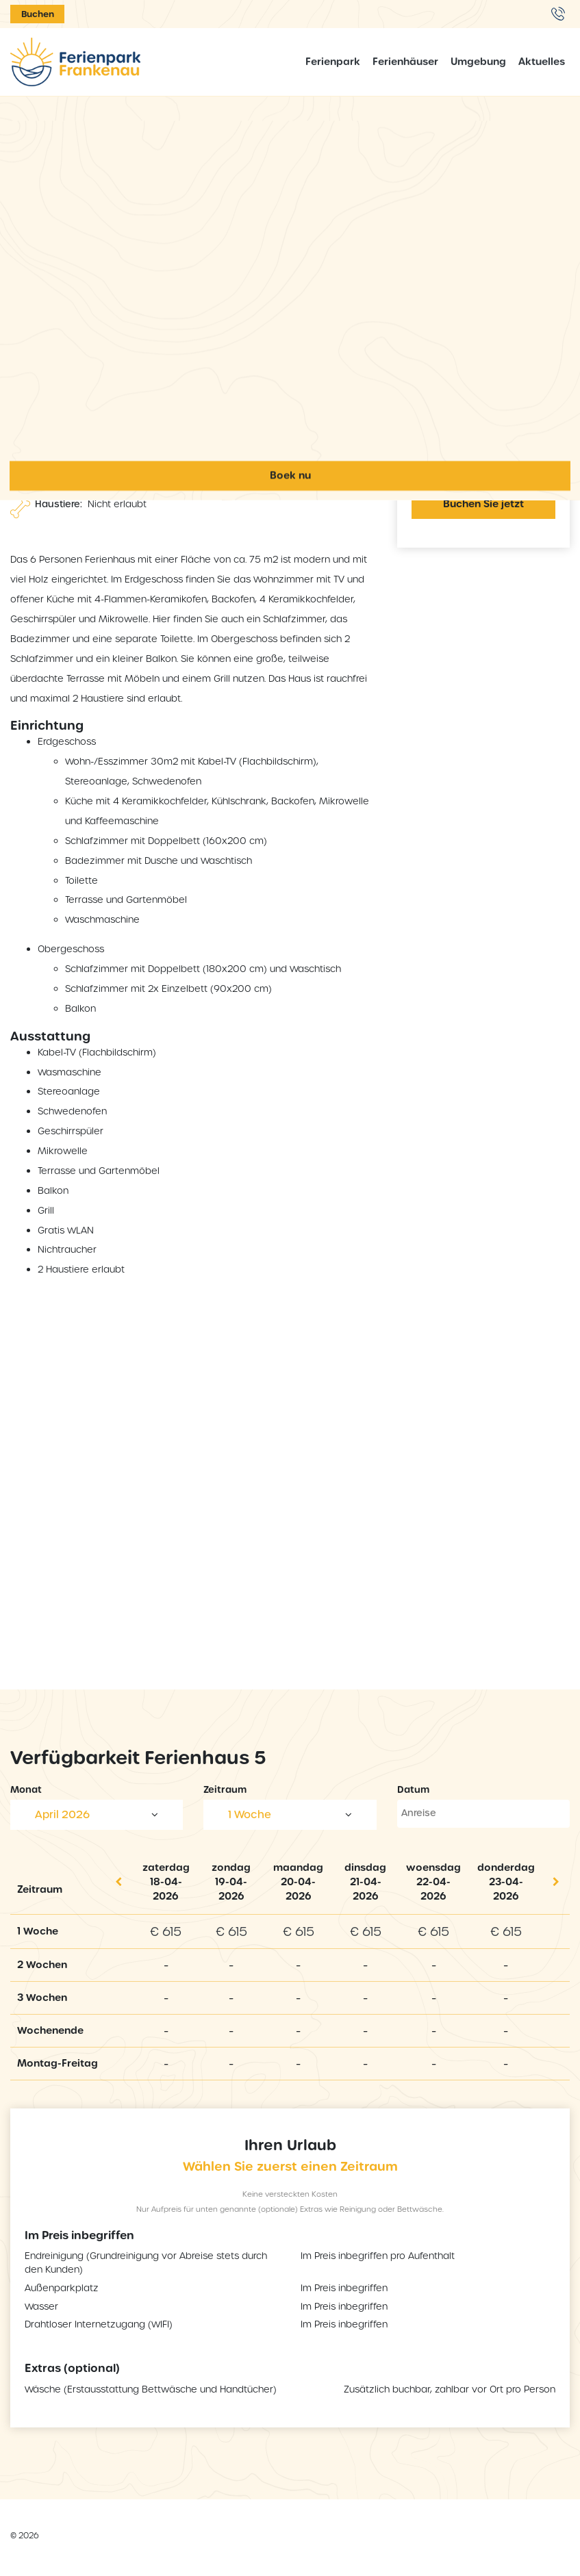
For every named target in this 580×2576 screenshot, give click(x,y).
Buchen (37, 14)
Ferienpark (332, 61)
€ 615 (165, 1931)
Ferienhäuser (405, 61)
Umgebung (478, 61)
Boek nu (290, 1825)
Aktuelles (541, 61)
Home (290, 482)
